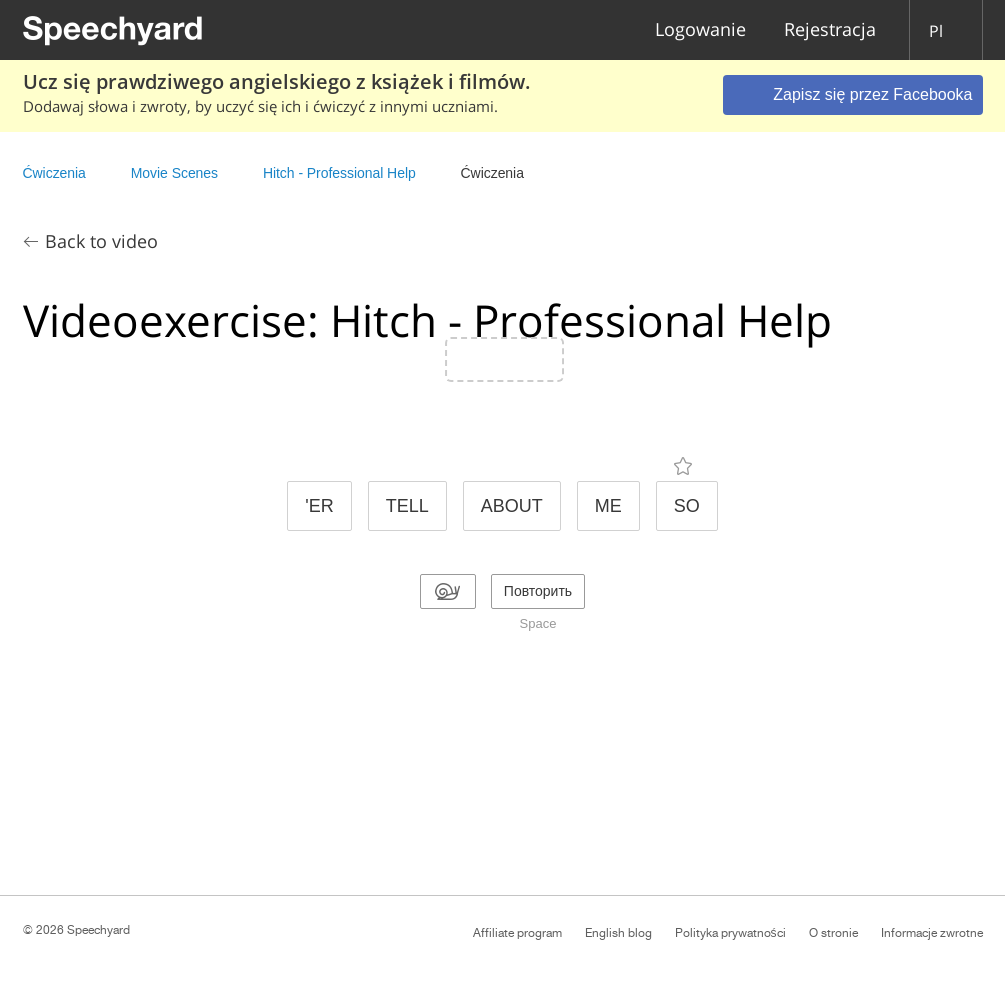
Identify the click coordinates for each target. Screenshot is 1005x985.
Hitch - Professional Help (339, 173)
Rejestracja (830, 30)
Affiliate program (517, 933)
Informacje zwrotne (932, 933)
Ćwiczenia (54, 173)
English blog (618, 933)
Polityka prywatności (730, 933)
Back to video (101, 241)
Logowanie (700, 30)
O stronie (833, 933)
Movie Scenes (174, 173)
